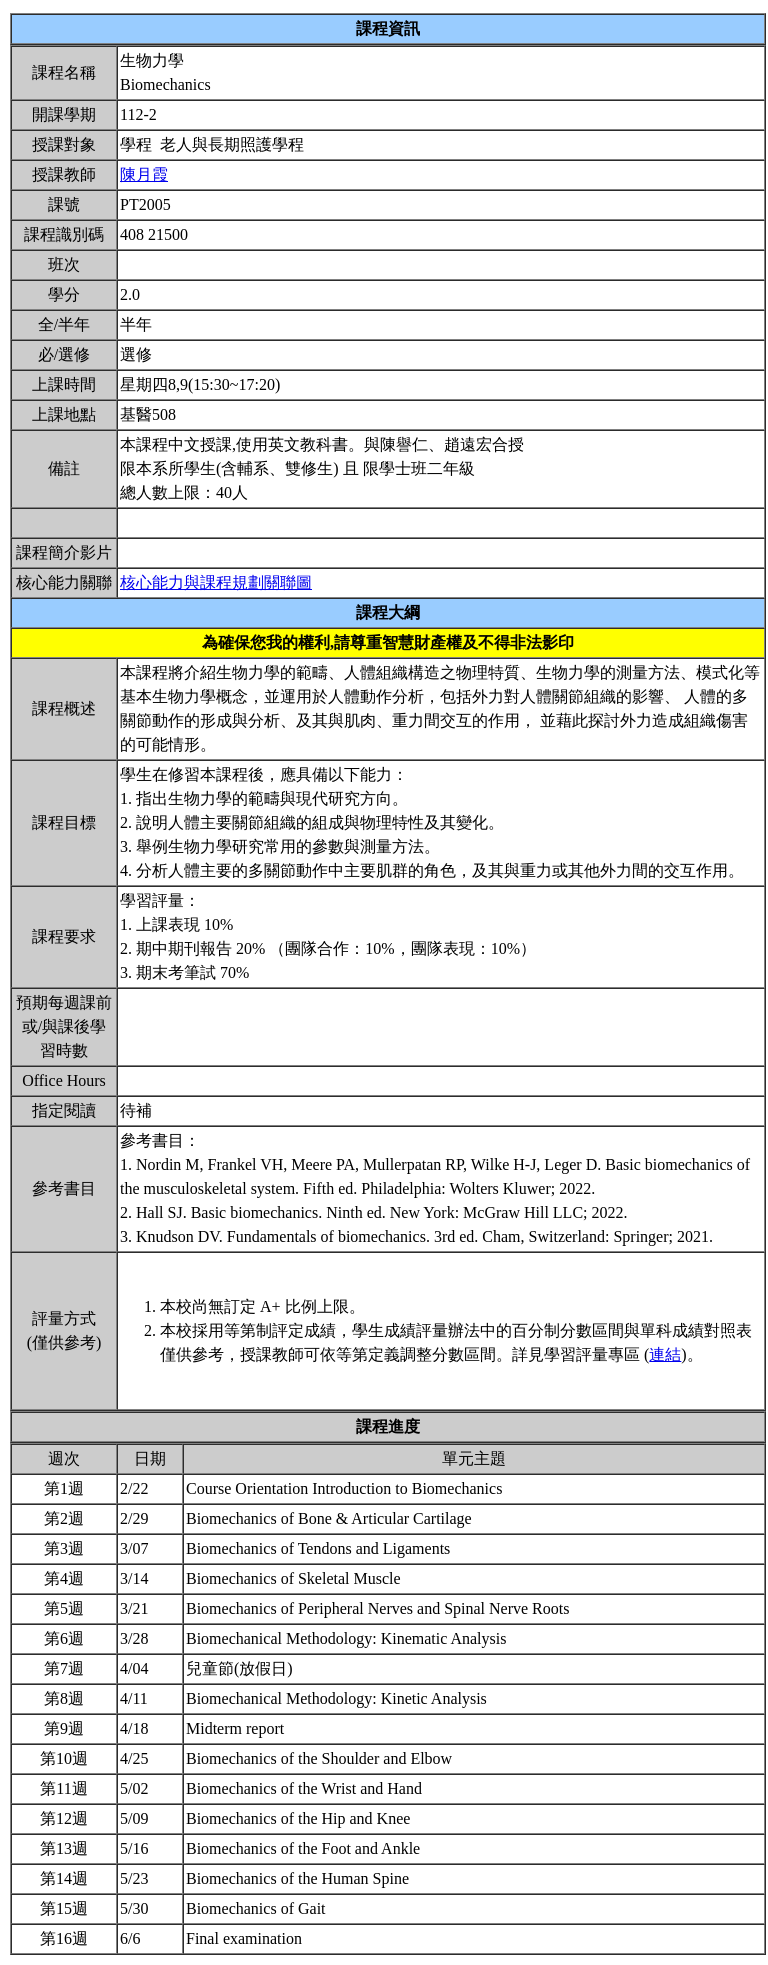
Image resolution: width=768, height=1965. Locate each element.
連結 (665, 1354)
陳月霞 (144, 174)
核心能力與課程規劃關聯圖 (216, 582)
